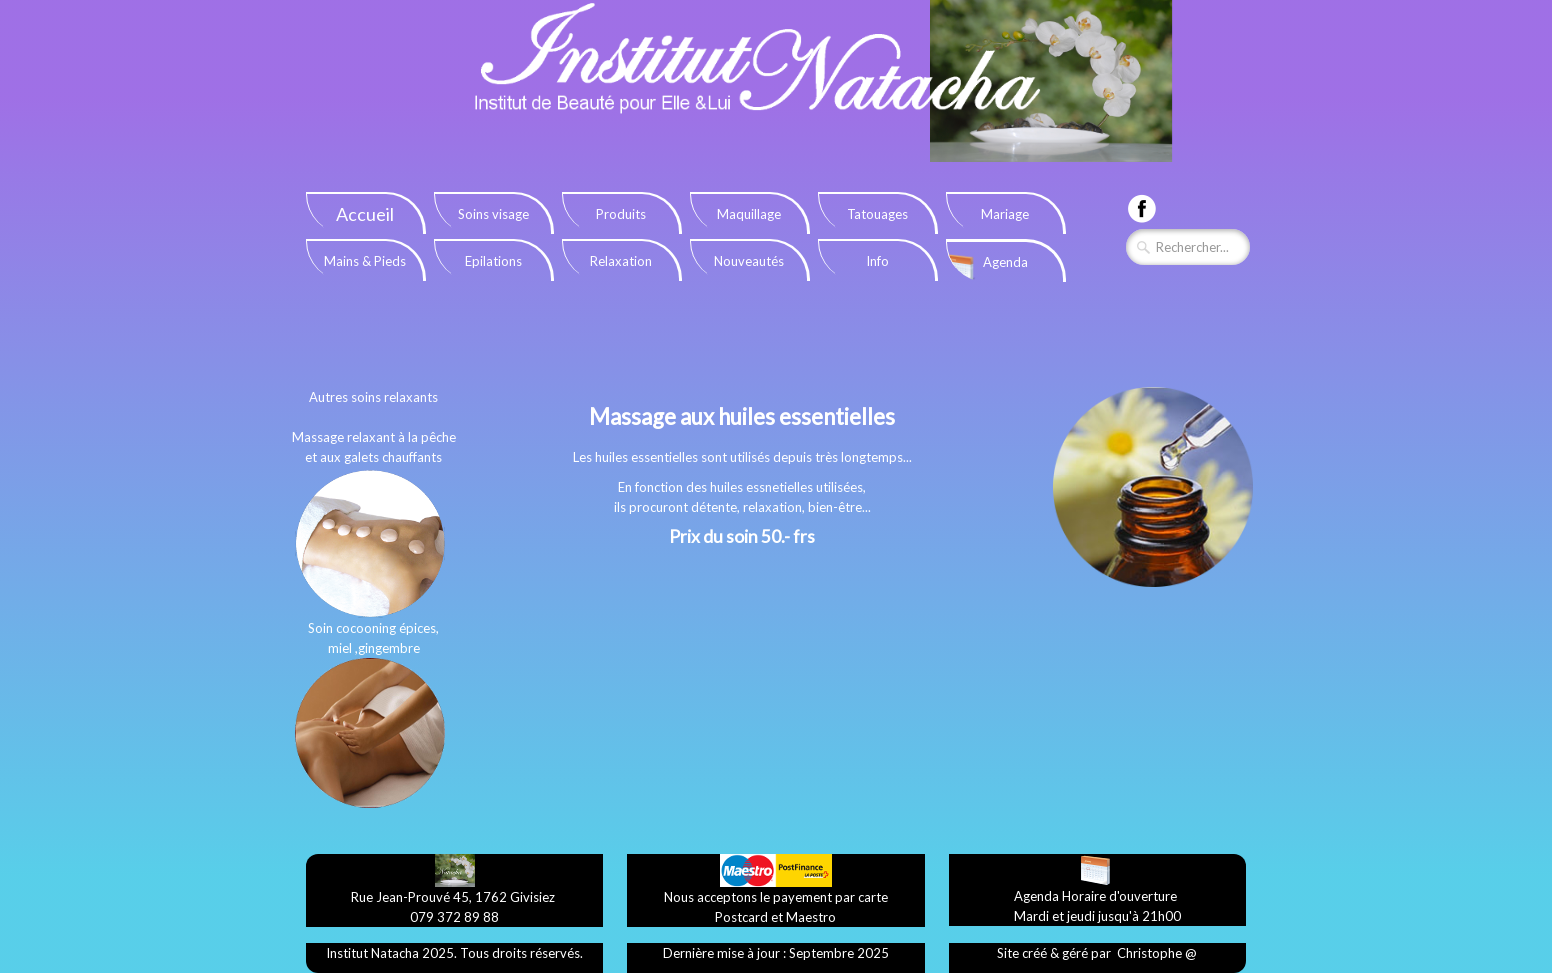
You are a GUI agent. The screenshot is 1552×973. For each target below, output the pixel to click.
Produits (621, 214)
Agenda (1005, 262)
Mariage (1005, 214)
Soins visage (493, 214)
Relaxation (621, 261)
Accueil (365, 214)
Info (877, 261)
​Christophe (1149, 953)
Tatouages (877, 214)
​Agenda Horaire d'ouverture (1095, 896)
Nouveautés (749, 261)
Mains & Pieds (365, 261)
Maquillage (749, 214)
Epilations (493, 261)
